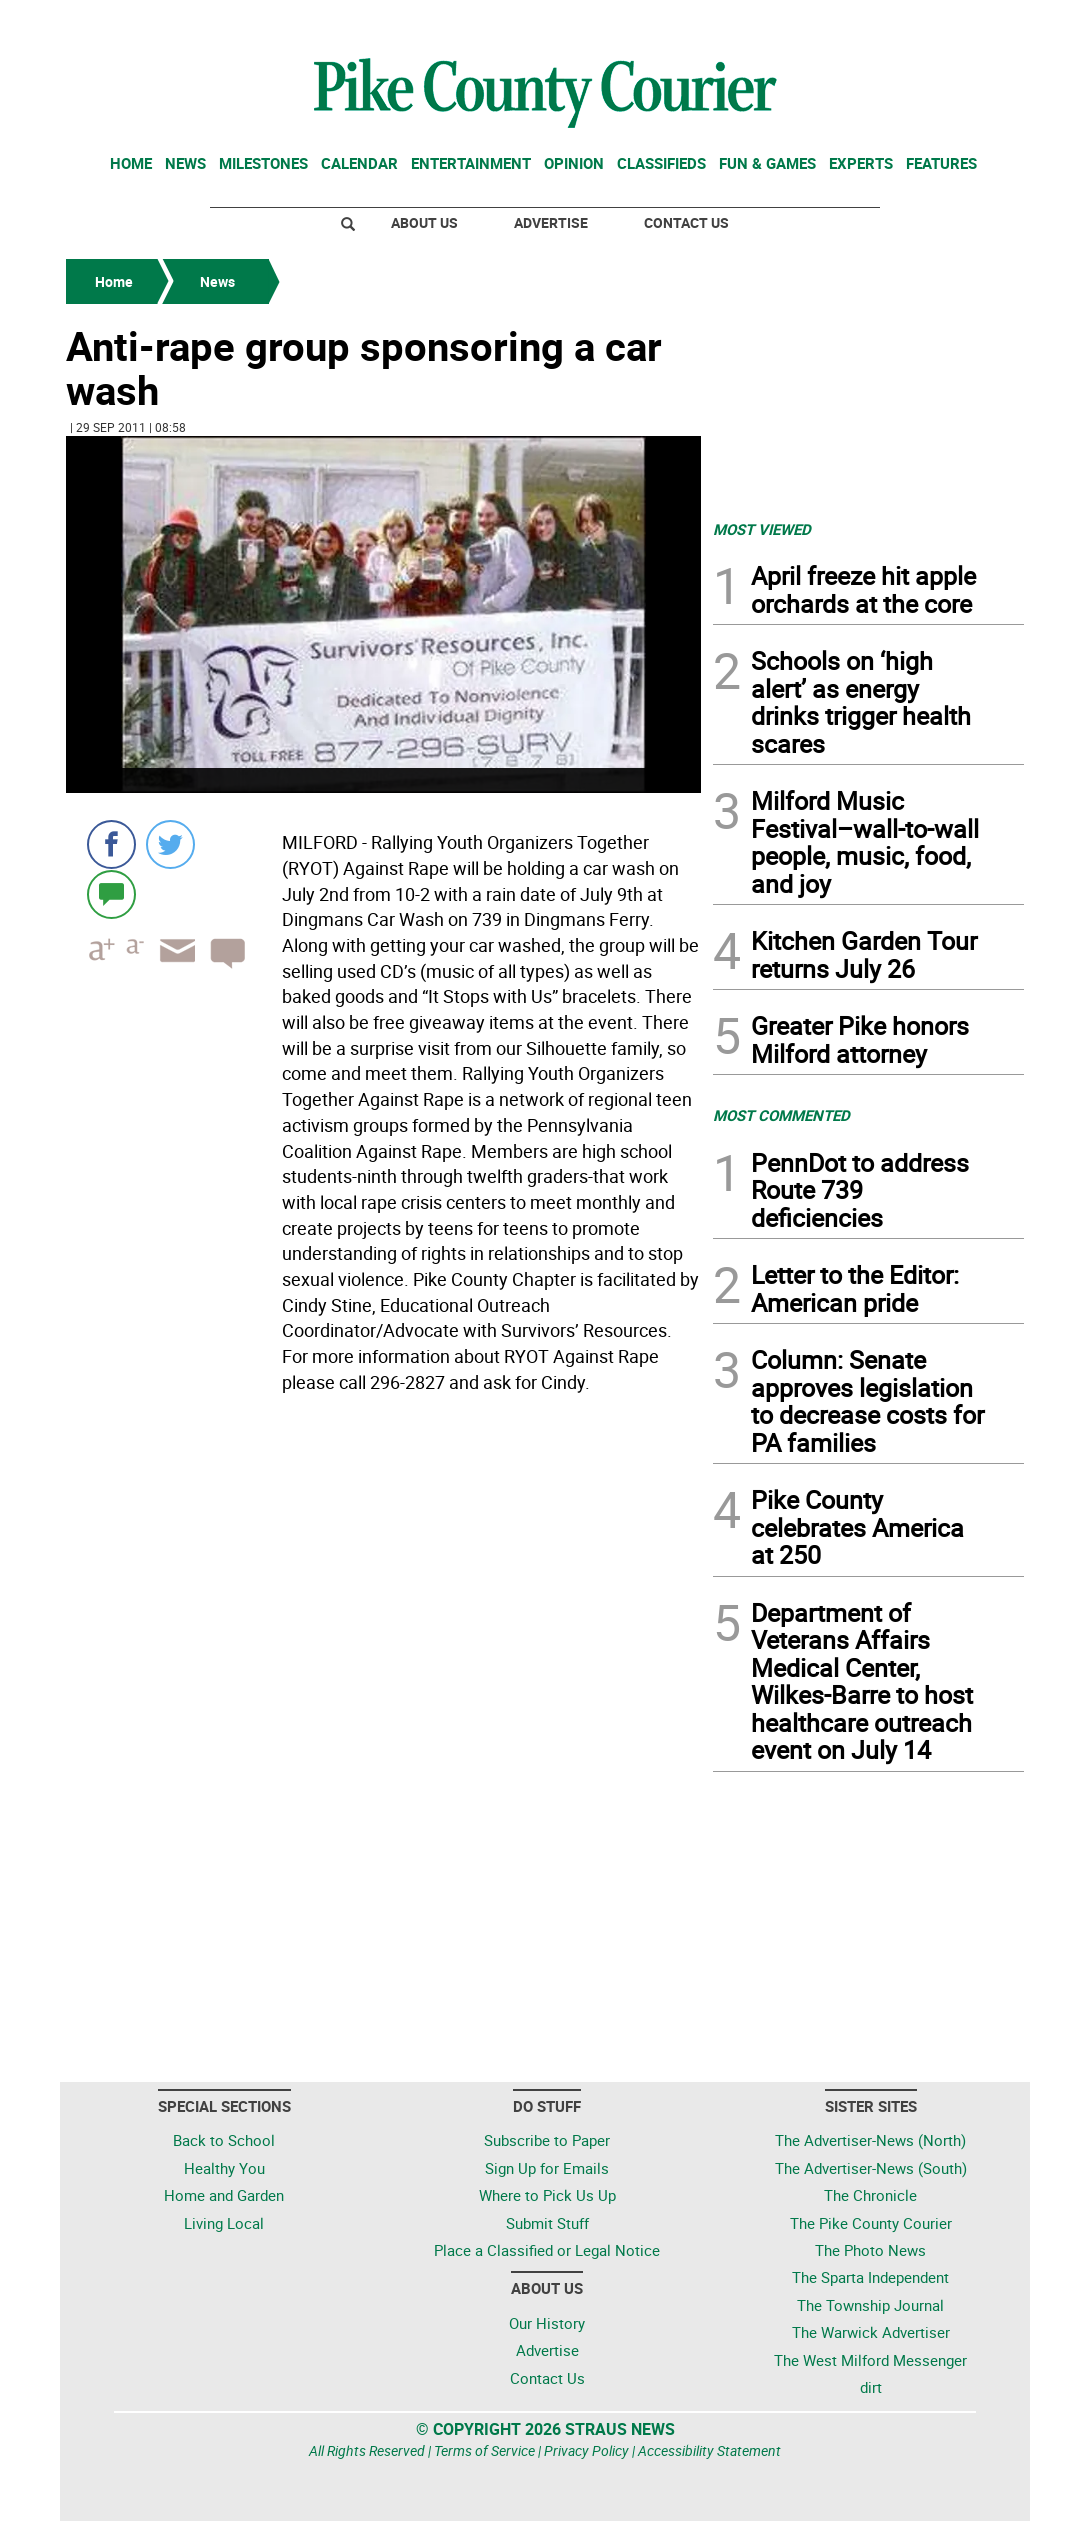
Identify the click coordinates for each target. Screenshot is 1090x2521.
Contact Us (686, 222)
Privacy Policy (586, 2450)
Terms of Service (484, 2450)
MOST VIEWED (762, 529)
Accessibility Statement (709, 2450)
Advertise (551, 222)
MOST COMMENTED (781, 1115)
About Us (424, 222)
